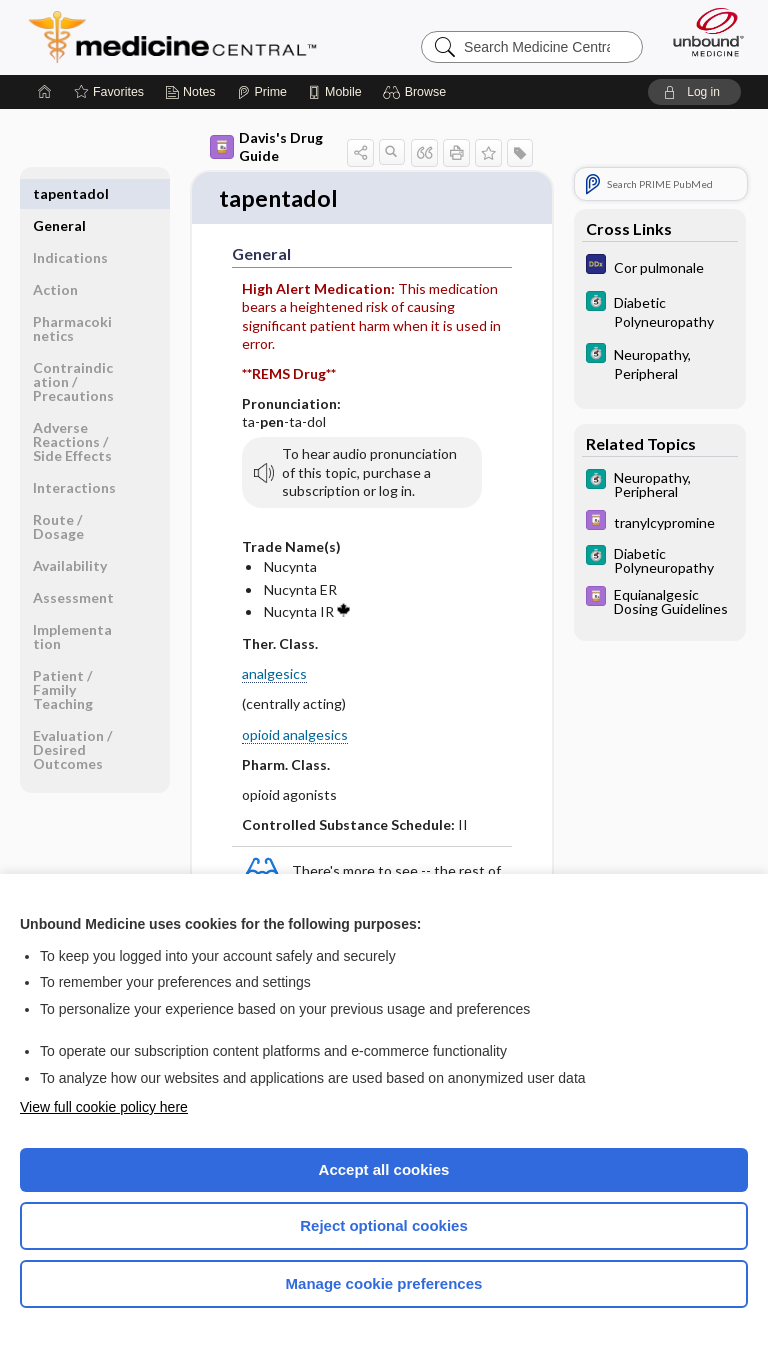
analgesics (274, 675)
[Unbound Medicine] (702, 32)
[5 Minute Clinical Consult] (660, 311)
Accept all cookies (384, 1169)
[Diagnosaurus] (660, 266)
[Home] (45, 92)
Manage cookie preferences (384, 1283)
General (59, 193)
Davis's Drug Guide (266, 146)
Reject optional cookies (384, 1225)
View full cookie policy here (104, 1107)
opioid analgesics (295, 735)
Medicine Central (184, 37)
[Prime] (262, 92)
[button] (417, 92)
